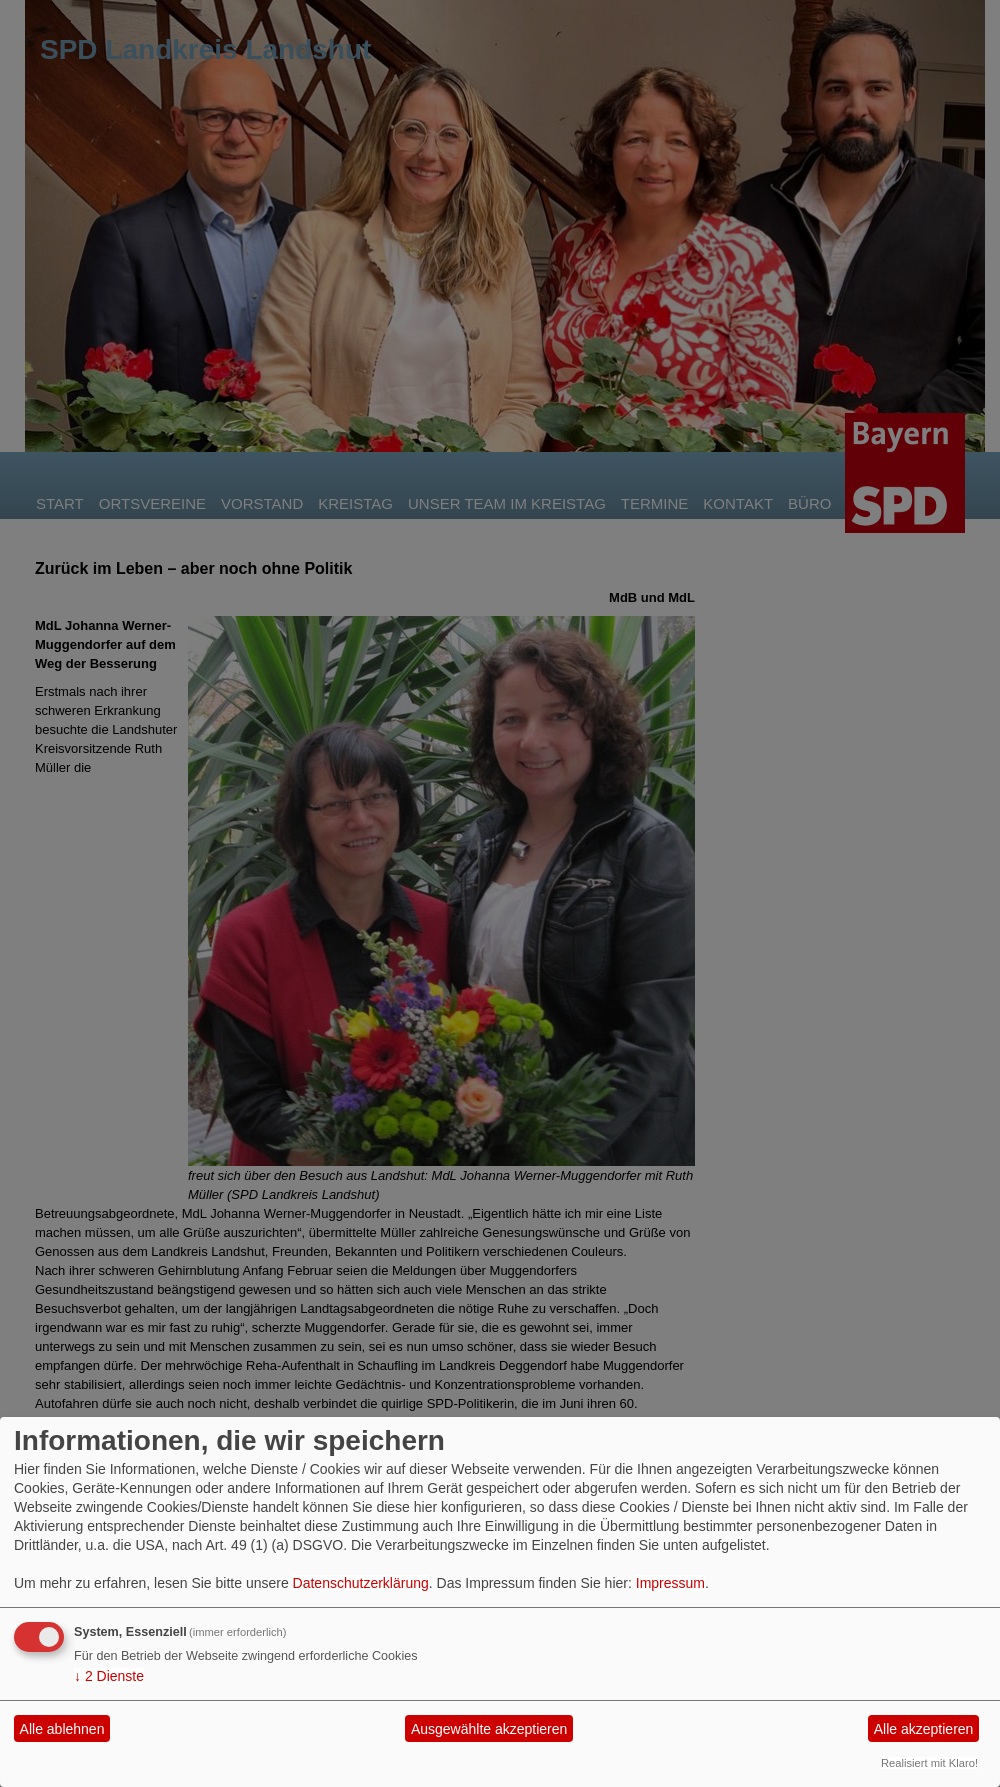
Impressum (670, 1583)
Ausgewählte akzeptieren (489, 1729)
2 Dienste (109, 1676)
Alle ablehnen (62, 1729)
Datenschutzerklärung (361, 1583)
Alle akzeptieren (924, 1729)
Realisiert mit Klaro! (929, 1763)
